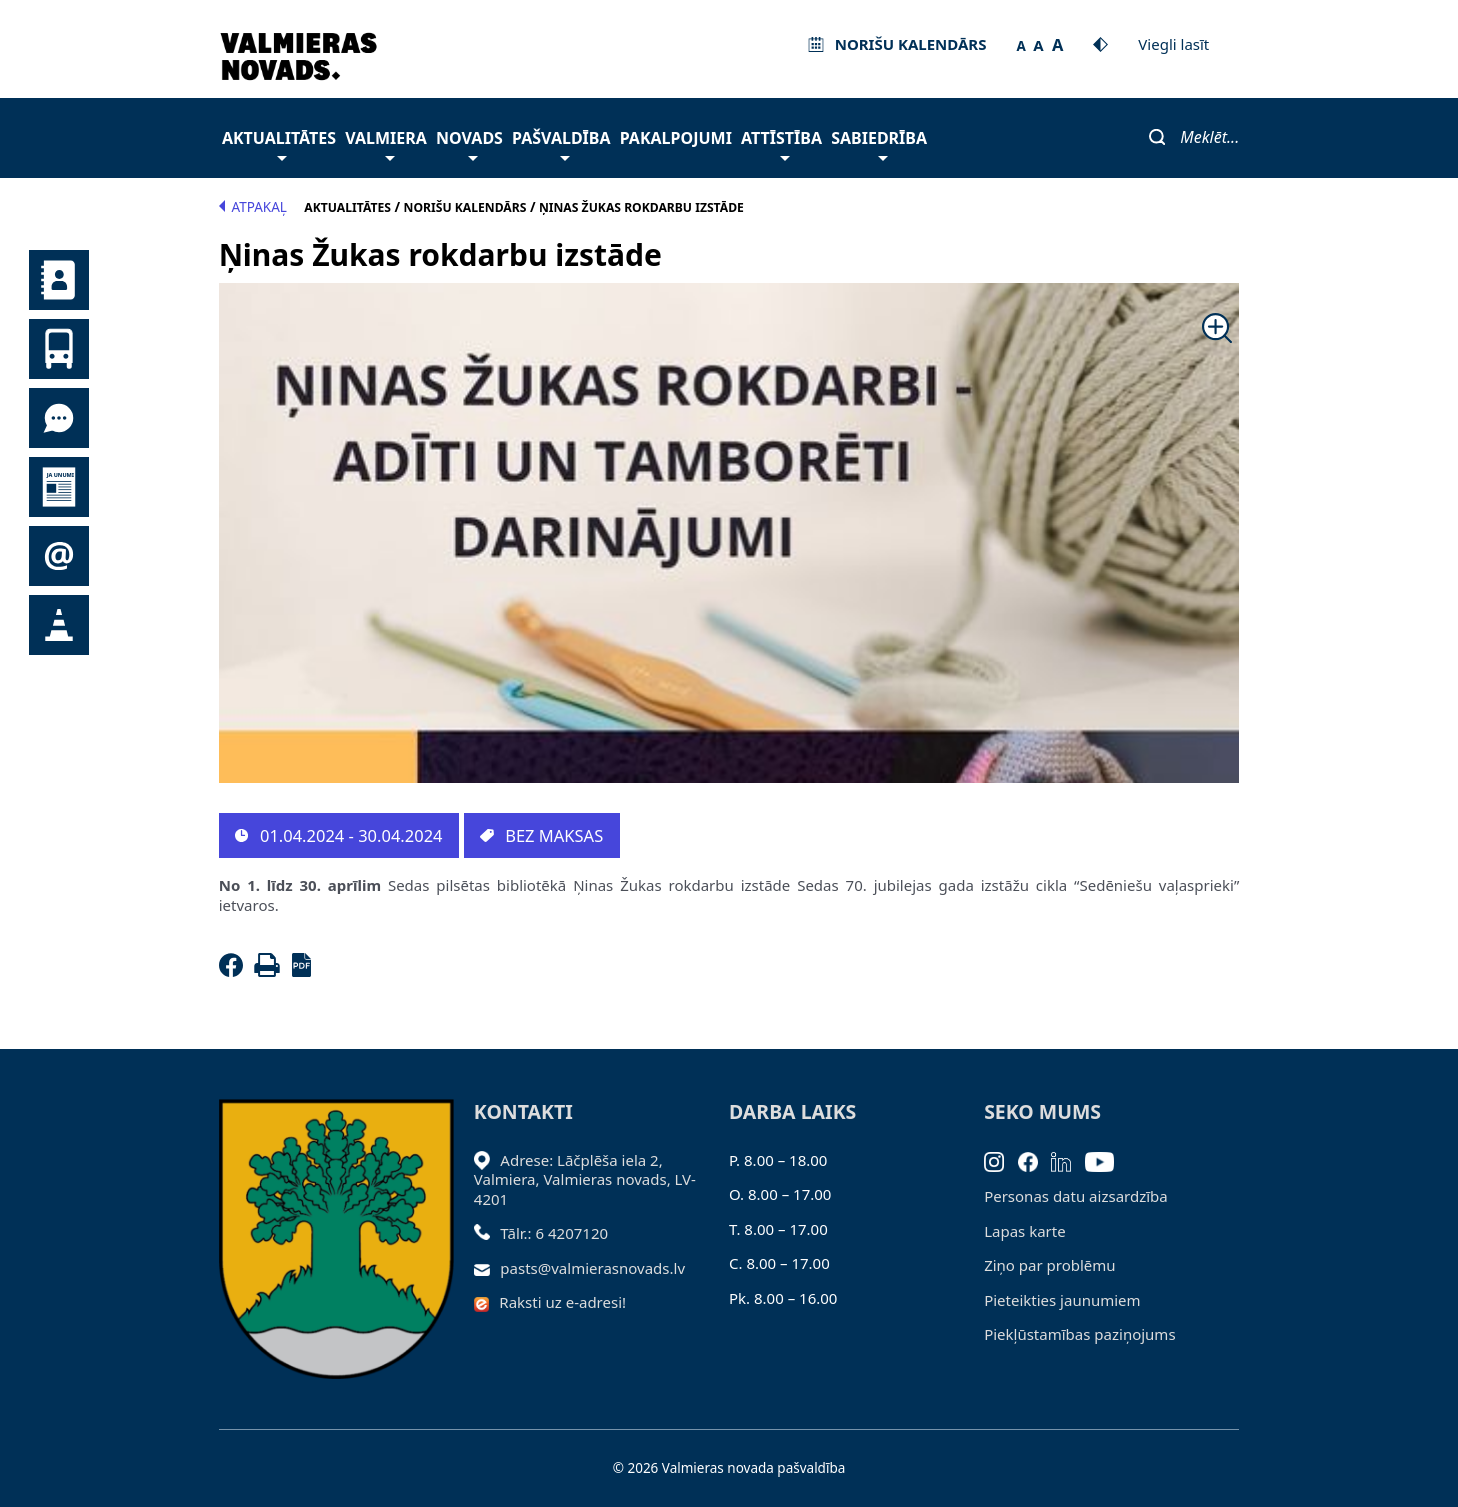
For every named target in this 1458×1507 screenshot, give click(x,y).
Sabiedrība (879, 143)
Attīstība (781, 143)
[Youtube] (1106, 1160)
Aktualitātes (279, 143)
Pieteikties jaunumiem (59, 556)
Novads (469, 143)
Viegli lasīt (1173, 44)
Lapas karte (1025, 1231)
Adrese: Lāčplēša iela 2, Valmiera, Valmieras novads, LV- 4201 (585, 1179)
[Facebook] (235, 971)
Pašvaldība (561, 143)
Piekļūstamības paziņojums (1079, 1334)
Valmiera (386, 143)
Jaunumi (59, 487)
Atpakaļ (253, 207)
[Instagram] (1001, 1160)
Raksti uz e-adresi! (562, 1302)
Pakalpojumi (676, 138)
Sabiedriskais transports (59, 349)
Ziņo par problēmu (1049, 1265)
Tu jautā (59, 418)
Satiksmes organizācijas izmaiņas (59, 625)
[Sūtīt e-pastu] (487, 1268)
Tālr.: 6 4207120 (554, 1233)
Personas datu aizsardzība (1076, 1196)
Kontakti (59, 280)
